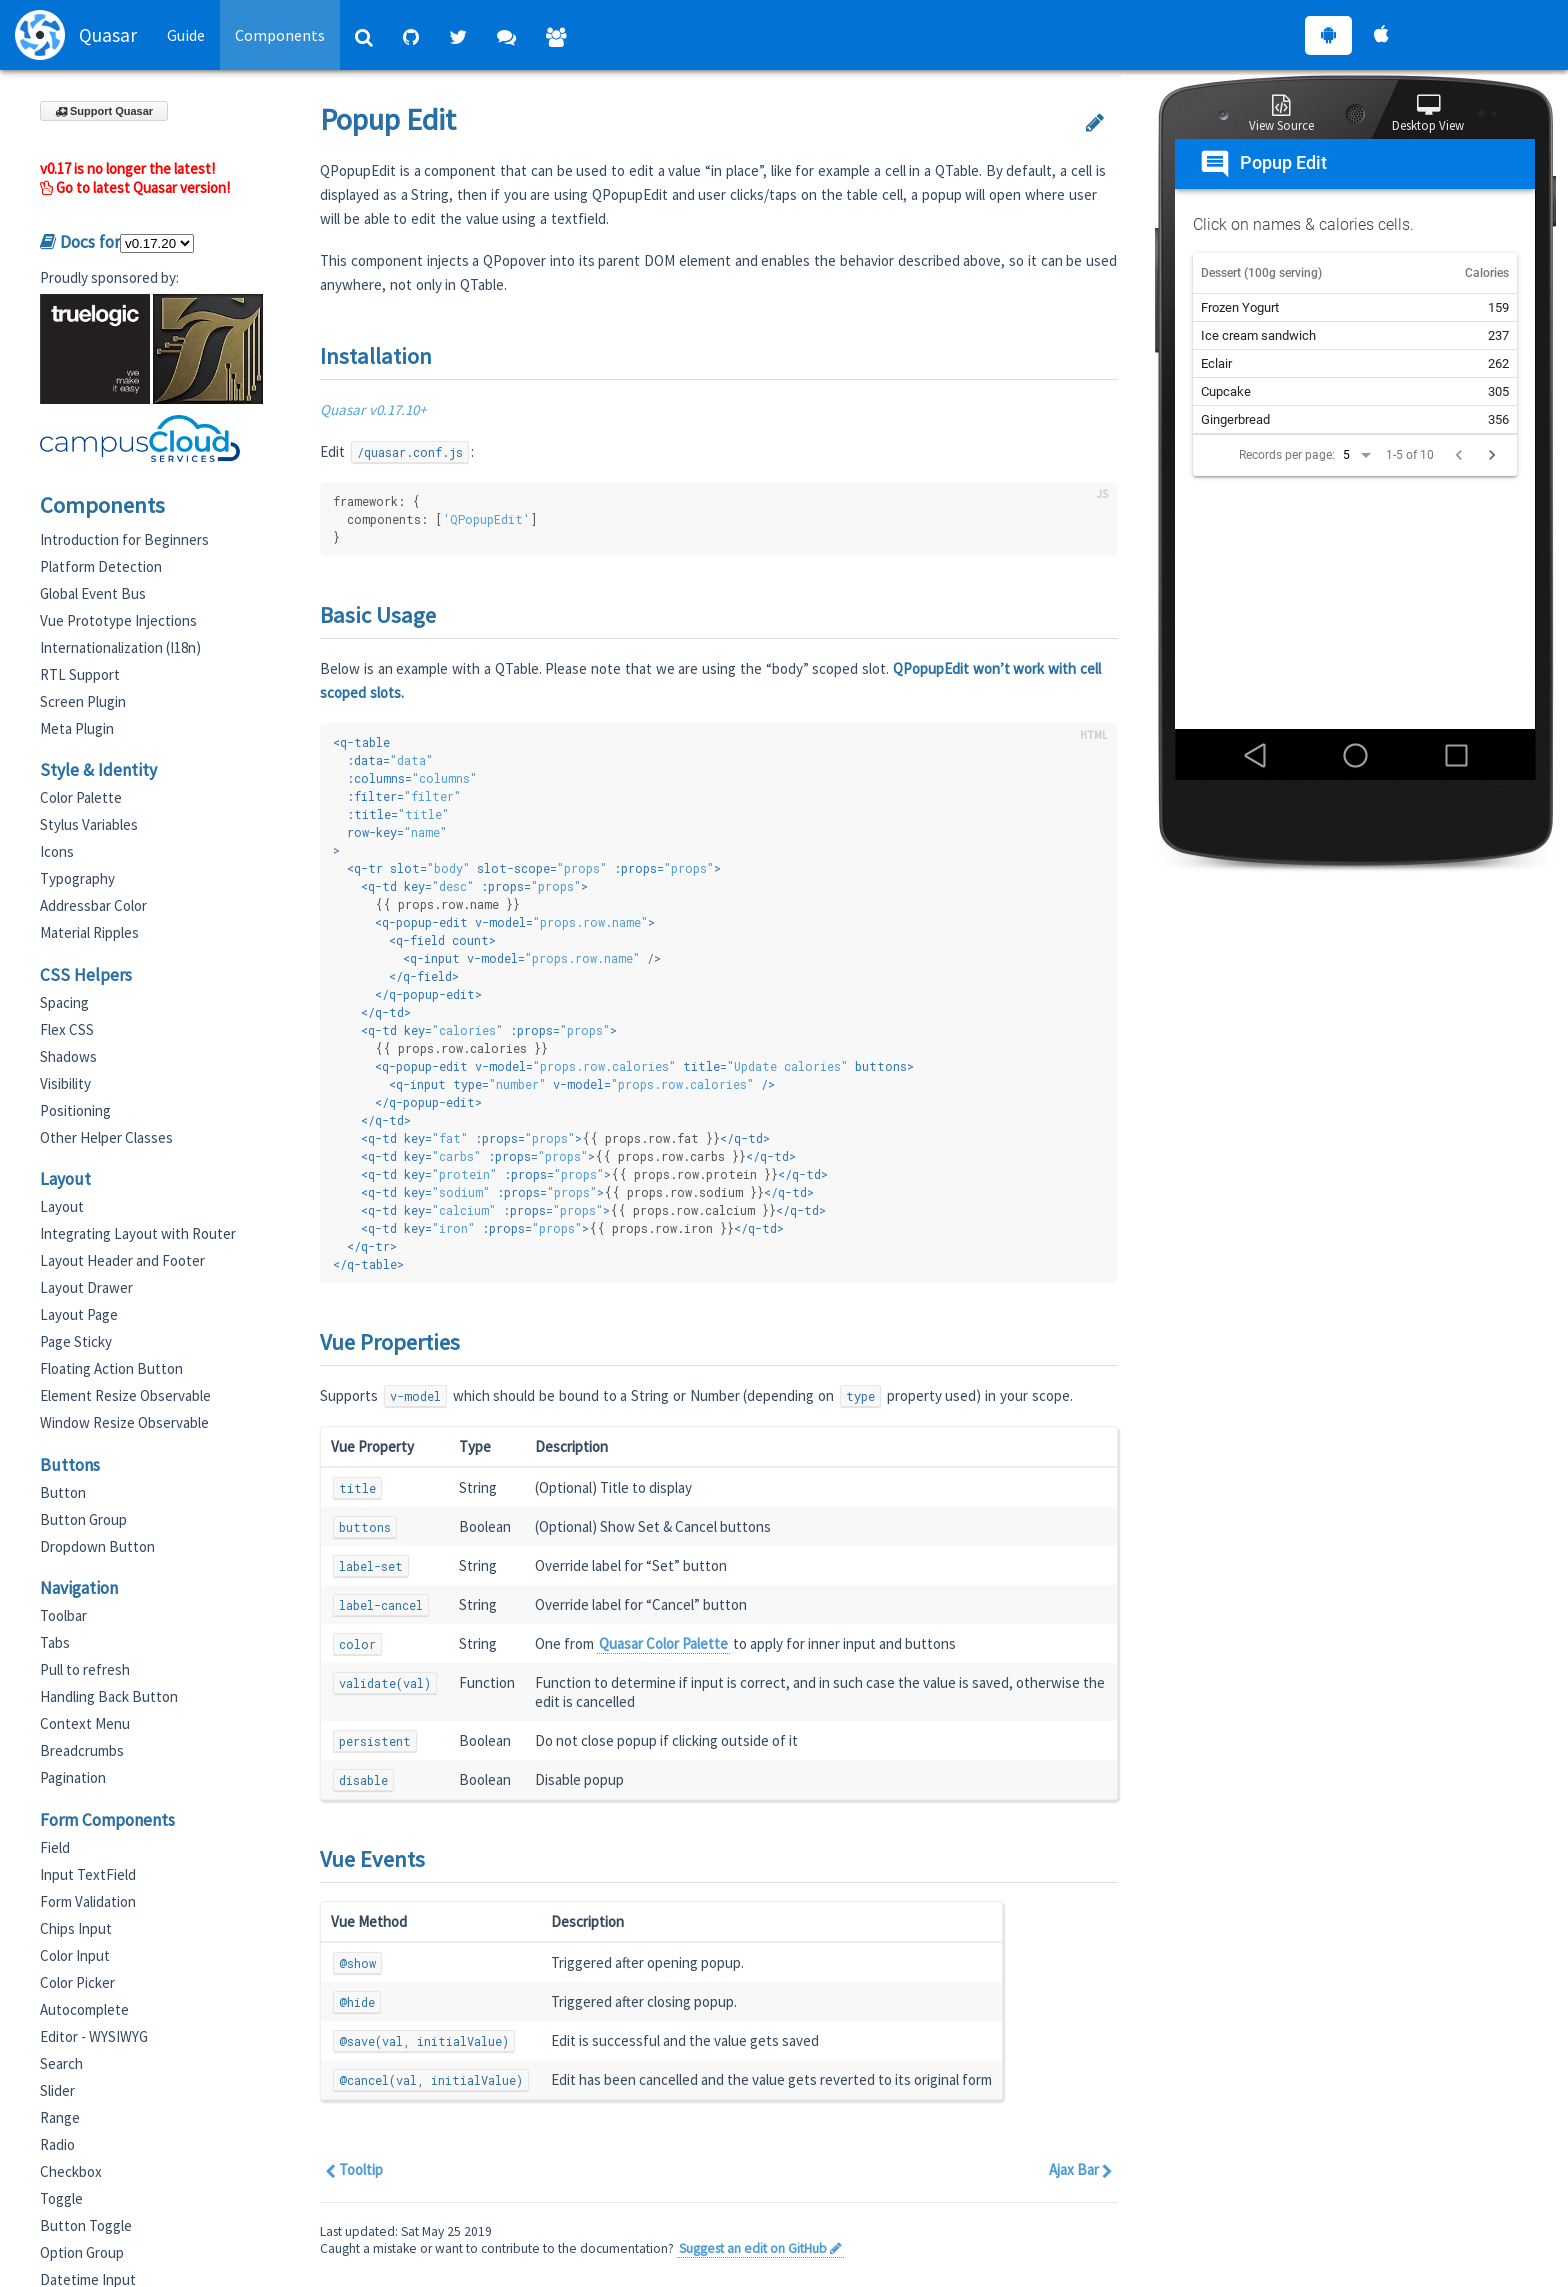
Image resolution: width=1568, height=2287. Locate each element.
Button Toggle (86, 2225)
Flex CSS (67, 1029)
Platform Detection (101, 566)
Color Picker (77, 1982)
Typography (77, 878)
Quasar (76, 35)
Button (63, 1492)
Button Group (83, 1519)
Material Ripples (89, 932)
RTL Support (80, 674)
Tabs (55, 1642)
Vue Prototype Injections (118, 620)
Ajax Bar (1081, 2169)
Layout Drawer (86, 1287)
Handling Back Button (109, 1696)
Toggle (61, 2198)
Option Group (82, 2252)
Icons (57, 851)
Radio (57, 2144)
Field (55, 1847)
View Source (1281, 114)
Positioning (75, 1110)
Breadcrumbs (82, 1750)
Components (280, 35)
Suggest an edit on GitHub (760, 2248)
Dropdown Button (97, 1546)
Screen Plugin (83, 701)
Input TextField (88, 1874)
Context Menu (85, 1723)
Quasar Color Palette (663, 1643)
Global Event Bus (93, 593)
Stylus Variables (89, 824)
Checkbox (71, 2171)
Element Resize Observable (125, 1395)
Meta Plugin (77, 728)
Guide (186, 35)
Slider (57, 2090)
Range (60, 2117)
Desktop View (1428, 114)
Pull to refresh (85, 1669)
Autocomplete (84, 2009)
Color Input (75, 1955)
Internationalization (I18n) (120, 647)
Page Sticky (76, 1341)
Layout (62, 1206)
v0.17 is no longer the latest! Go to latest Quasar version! (135, 178)
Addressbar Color (93, 905)
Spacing (64, 1002)
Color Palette (81, 797)
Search (61, 2063)
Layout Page (79, 1314)
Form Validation (88, 1901)
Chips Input (76, 1928)
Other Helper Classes (106, 1137)
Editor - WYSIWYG (94, 2036)
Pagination (73, 1777)
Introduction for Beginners (124, 539)
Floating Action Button (111, 1368)
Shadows (68, 1056)
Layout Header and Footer (122, 1260)
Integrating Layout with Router (138, 1233)
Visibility (65, 1083)
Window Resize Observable (124, 1422)
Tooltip (354, 2169)
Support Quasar (104, 111)
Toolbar (63, 1615)
